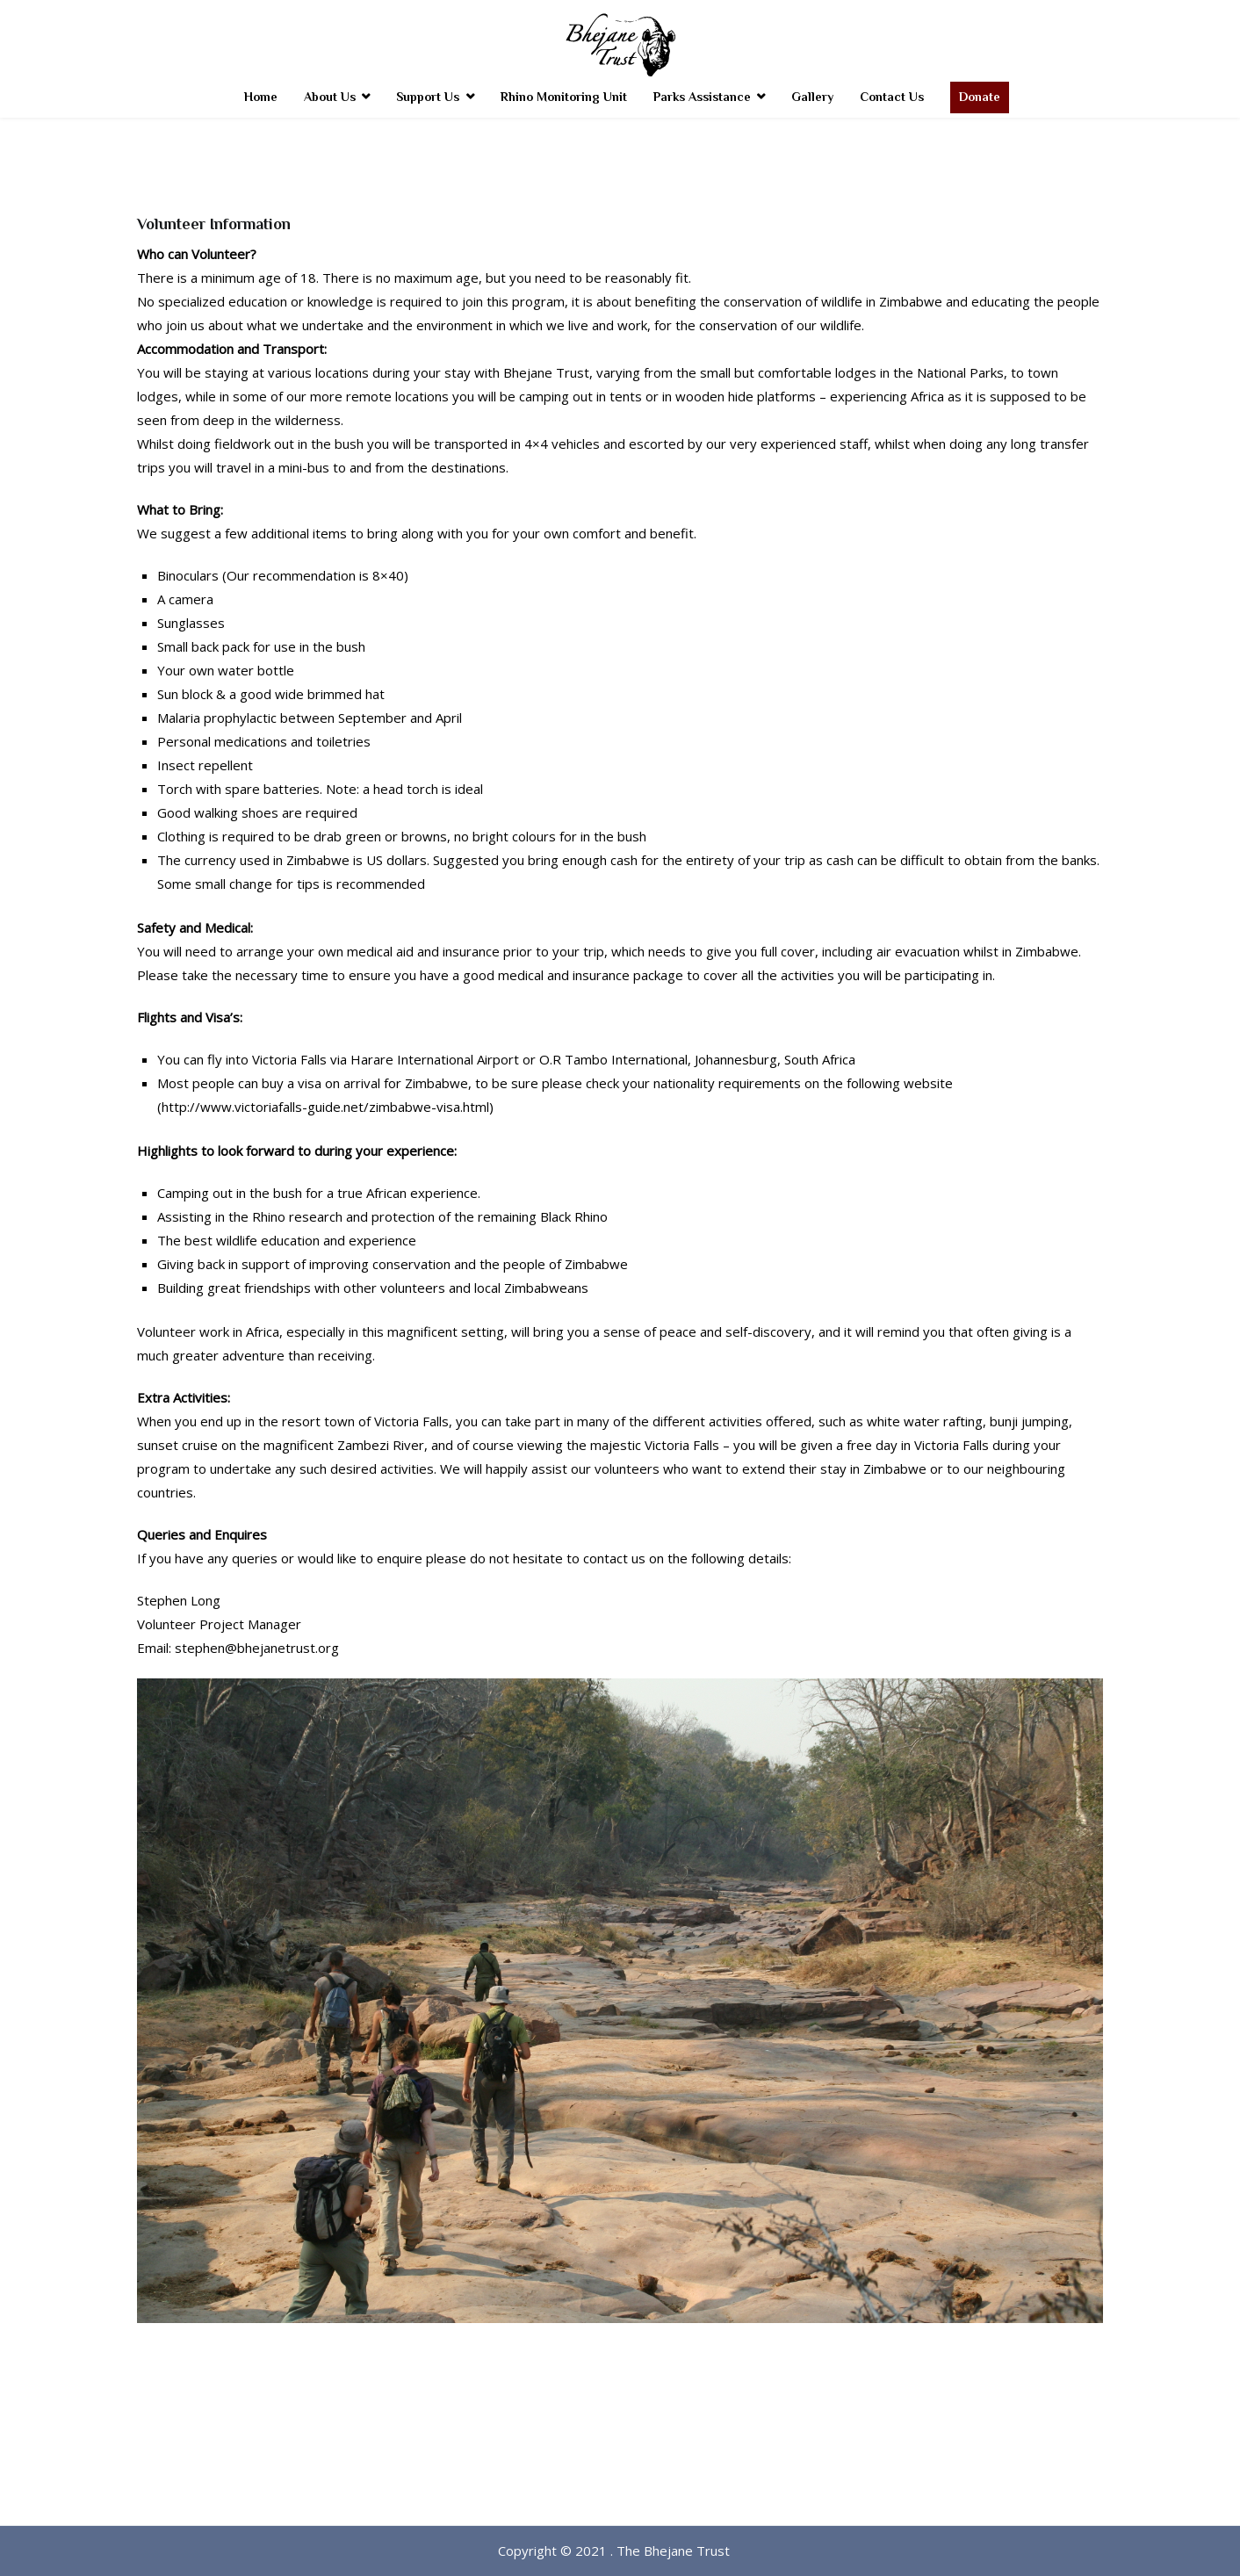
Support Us (427, 97)
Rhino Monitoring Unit (564, 97)
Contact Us (892, 97)
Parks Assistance (702, 97)
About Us (330, 97)
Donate (979, 97)
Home (261, 97)
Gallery (812, 97)
